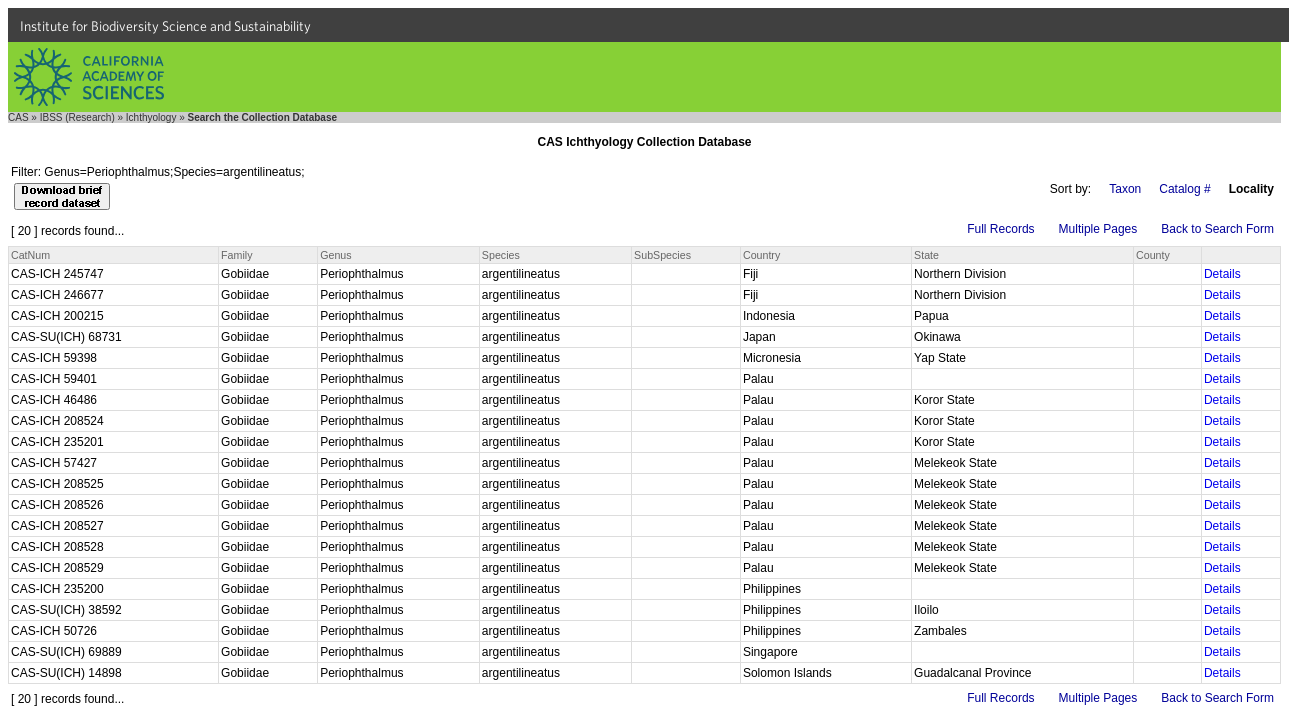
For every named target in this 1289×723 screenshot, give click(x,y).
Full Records (1000, 229)
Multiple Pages (1098, 229)
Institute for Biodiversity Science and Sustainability (165, 26)
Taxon (1125, 189)
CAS (18, 117)
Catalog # (1184, 189)
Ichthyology (151, 117)
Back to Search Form (1217, 229)
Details (1222, 274)
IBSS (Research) (77, 117)
